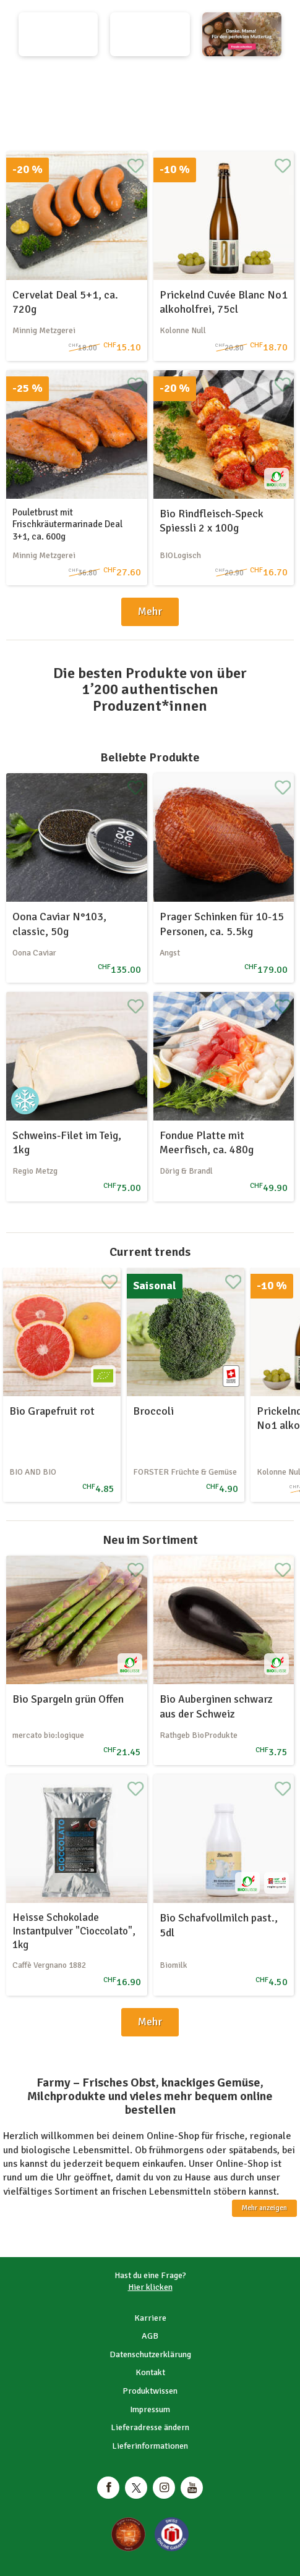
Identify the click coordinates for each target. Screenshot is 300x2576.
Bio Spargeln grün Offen (68, 1699)
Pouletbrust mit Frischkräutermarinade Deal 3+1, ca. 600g (67, 524)
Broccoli (153, 1411)
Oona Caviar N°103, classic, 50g (59, 924)
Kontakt (150, 2372)
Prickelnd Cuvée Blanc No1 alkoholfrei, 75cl (224, 302)
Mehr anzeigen (264, 2208)
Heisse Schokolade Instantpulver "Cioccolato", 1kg (73, 1931)
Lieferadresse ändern (150, 2427)
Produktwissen (150, 2391)
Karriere (150, 2318)
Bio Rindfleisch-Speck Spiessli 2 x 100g (212, 521)
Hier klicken (150, 2287)
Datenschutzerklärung (150, 2354)
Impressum (150, 2409)
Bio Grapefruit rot (52, 1411)
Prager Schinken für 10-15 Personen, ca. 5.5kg (222, 924)
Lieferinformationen (150, 2446)
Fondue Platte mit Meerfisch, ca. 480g (207, 1142)
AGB (150, 2336)
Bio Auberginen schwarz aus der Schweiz (216, 1706)
